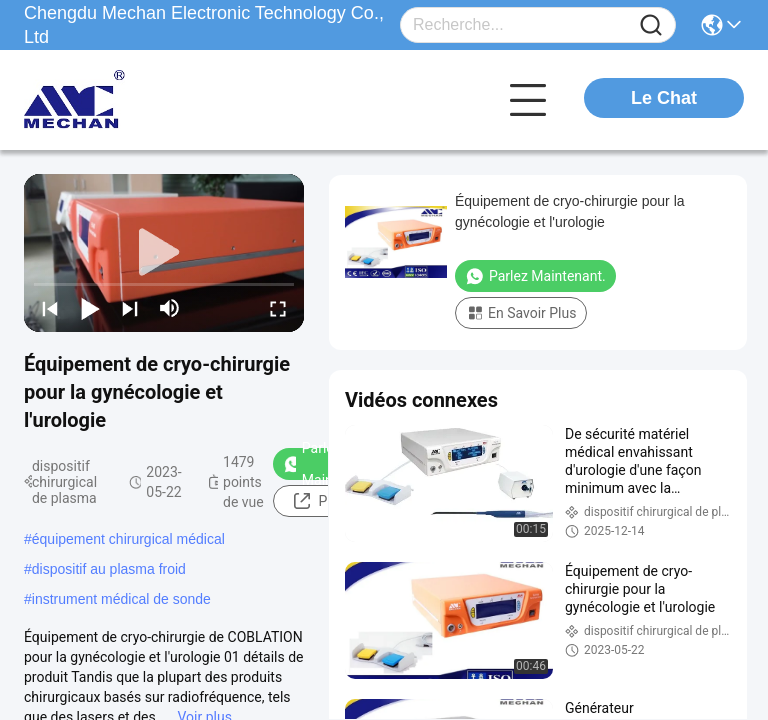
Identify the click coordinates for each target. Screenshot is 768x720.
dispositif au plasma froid (109, 569)
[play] (164, 253)
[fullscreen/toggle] (278, 308)
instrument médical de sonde (121, 599)
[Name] (651, 25)
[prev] (50, 308)
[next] (130, 308)
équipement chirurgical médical (128, 539)
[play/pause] (90, 308)
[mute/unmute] (170, 308)
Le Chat (664, 98)
